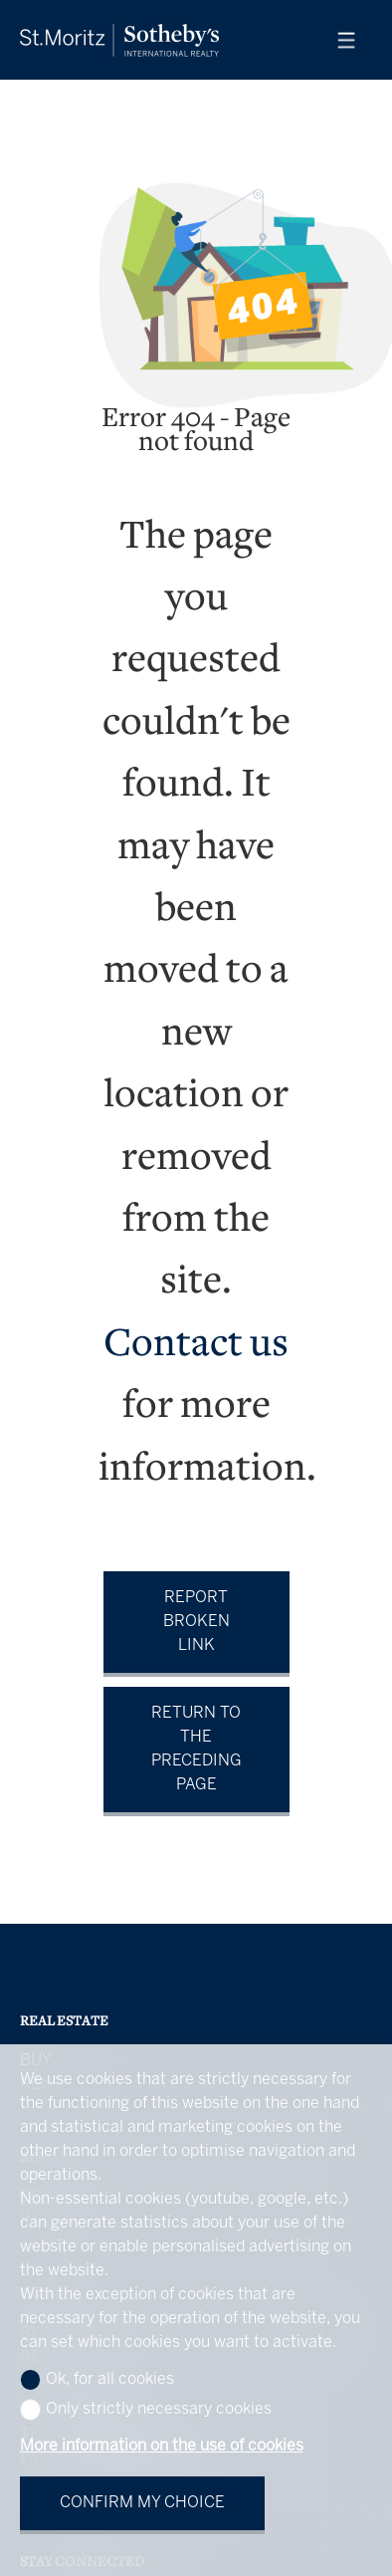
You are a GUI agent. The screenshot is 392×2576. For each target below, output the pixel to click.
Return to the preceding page (196, 1749)
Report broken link (196, 1621)
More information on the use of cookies (161, 2446)
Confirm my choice (142, 2502)
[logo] (119, 40)
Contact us (196, 1345)
